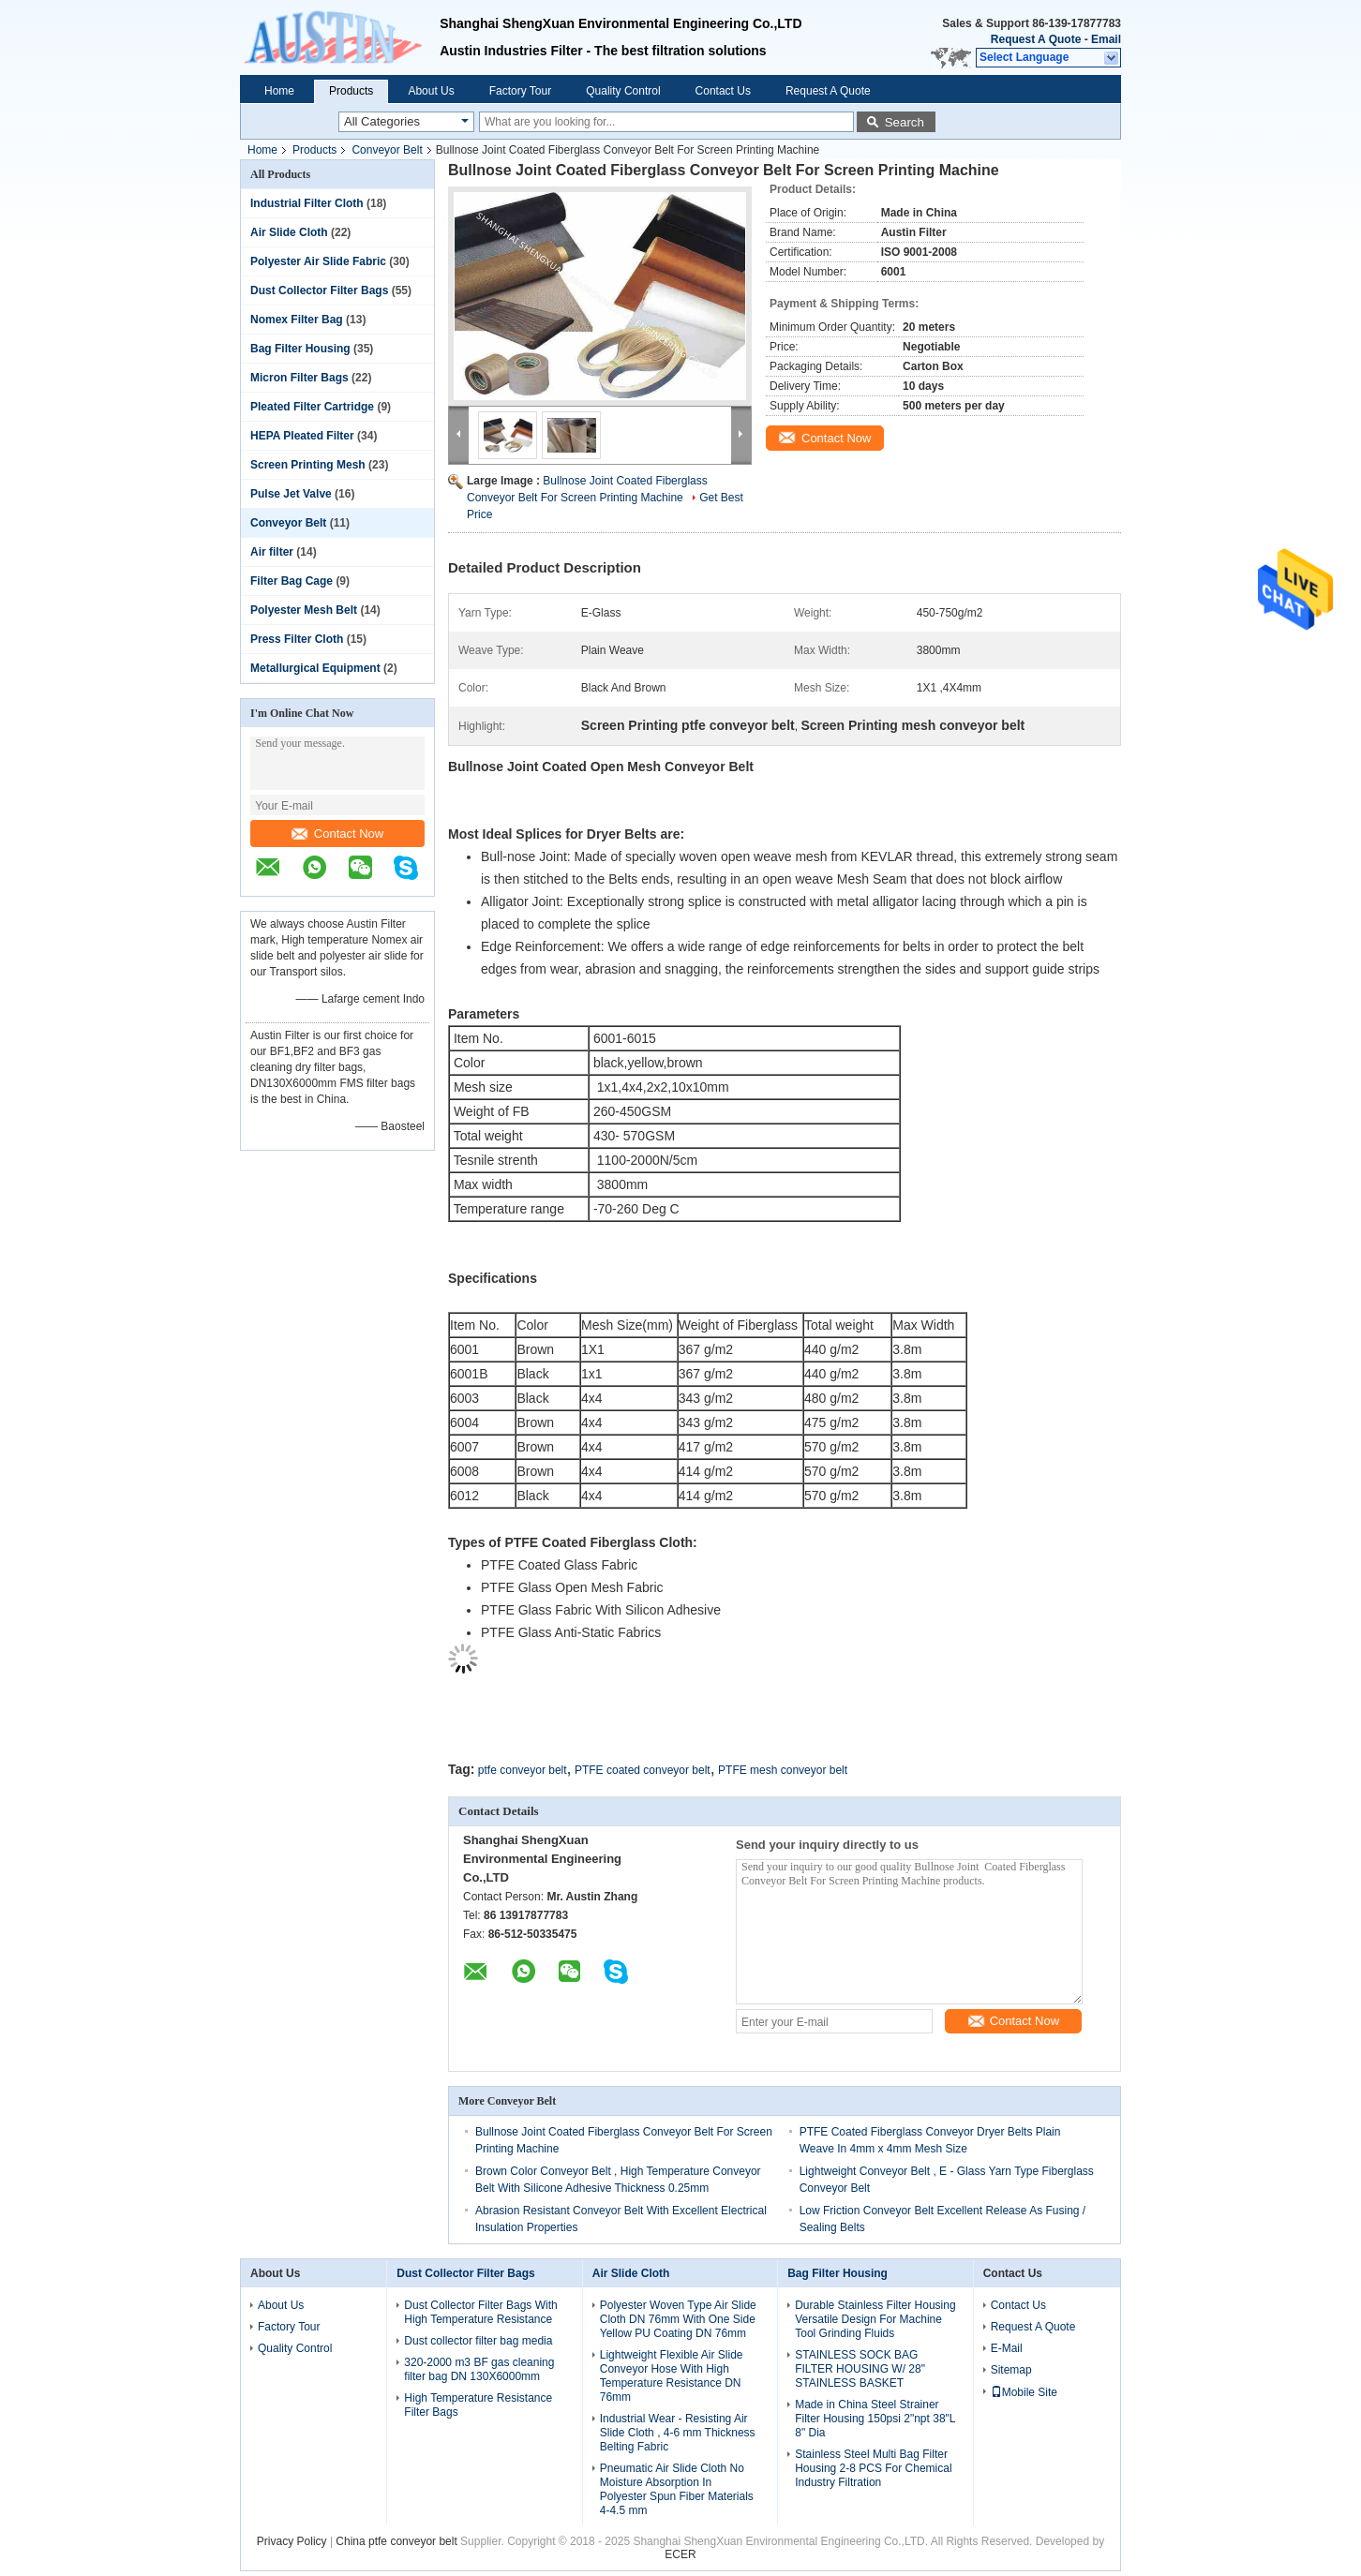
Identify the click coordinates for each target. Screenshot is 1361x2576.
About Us (431, 90)
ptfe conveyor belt (522, 1770)
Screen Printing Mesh (308, 464)
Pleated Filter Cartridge (312, 406)
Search (904, 122)
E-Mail (1007, 2348)
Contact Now (337, 833)
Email (1106, 39)
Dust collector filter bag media (478, 2340)
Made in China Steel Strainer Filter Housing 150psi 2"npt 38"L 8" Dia (875, 2418)
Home (279, 90)
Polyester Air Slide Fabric (318, 261)
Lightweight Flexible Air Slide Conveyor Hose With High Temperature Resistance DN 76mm (671, 2376)
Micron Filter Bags (299, 377)
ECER (680, 2554)
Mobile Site (1024, 2392)
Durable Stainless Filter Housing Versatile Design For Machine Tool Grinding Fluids (875, 2319)
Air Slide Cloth (289, 232)
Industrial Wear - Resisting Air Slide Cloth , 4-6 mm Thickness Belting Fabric (677, 2432)
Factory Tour (520, 90)
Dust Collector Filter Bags (319, 290)
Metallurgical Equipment (315, 668)
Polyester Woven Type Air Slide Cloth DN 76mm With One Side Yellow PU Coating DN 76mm (678, 2319)
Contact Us (723, 90)
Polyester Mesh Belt (303, 610)
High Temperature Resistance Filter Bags (478, 2405)
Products (351, 90)
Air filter (271, 551)
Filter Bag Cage (291, 581)
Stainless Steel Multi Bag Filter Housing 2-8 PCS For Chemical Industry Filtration (873, 2468)
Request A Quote (1036, 39)
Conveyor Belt (386, 149)
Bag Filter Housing (300, 348)
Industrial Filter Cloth (307, 203)
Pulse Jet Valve (291, 493)
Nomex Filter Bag (296, 319)
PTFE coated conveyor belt (642, 1770)
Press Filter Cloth (296, 639)
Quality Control (623, 90)
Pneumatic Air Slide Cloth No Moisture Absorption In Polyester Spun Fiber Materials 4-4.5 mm (677, 2489)
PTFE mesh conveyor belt (782, 1770)
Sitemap (1011, 2369)
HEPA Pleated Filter (302, 435)
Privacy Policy (292, 2541)
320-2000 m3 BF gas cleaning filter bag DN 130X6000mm (479, 2369)
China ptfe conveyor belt (396, 2541)
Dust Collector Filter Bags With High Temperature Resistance (480, 2312)
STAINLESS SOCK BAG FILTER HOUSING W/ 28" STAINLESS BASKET (860, 2369)
